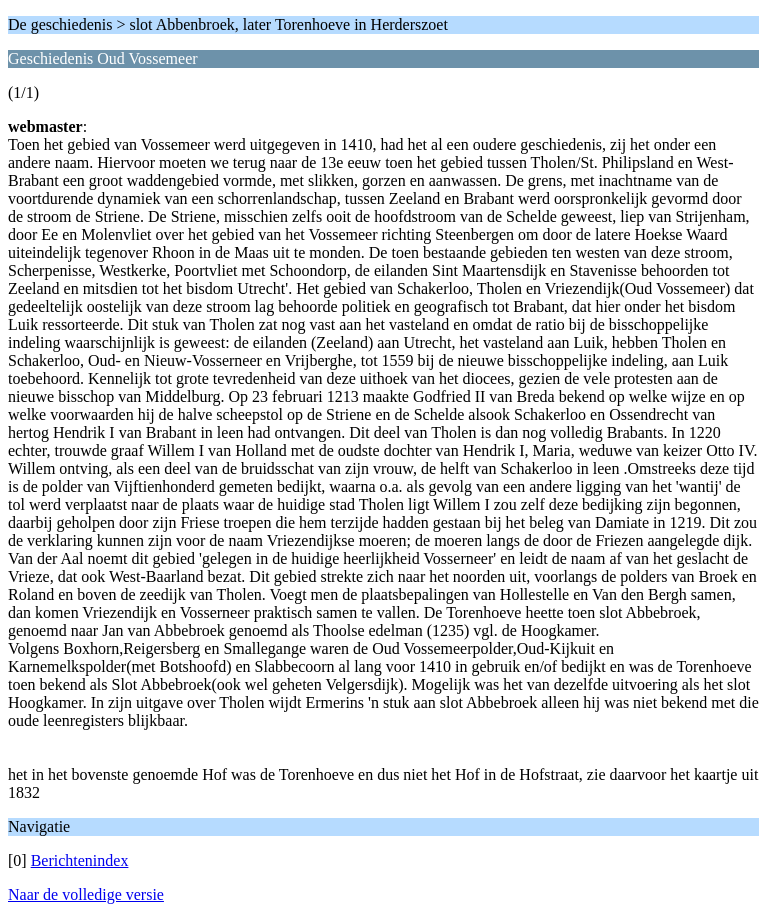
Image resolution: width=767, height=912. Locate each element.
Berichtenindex (80, 860)
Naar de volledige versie (86, 894)
